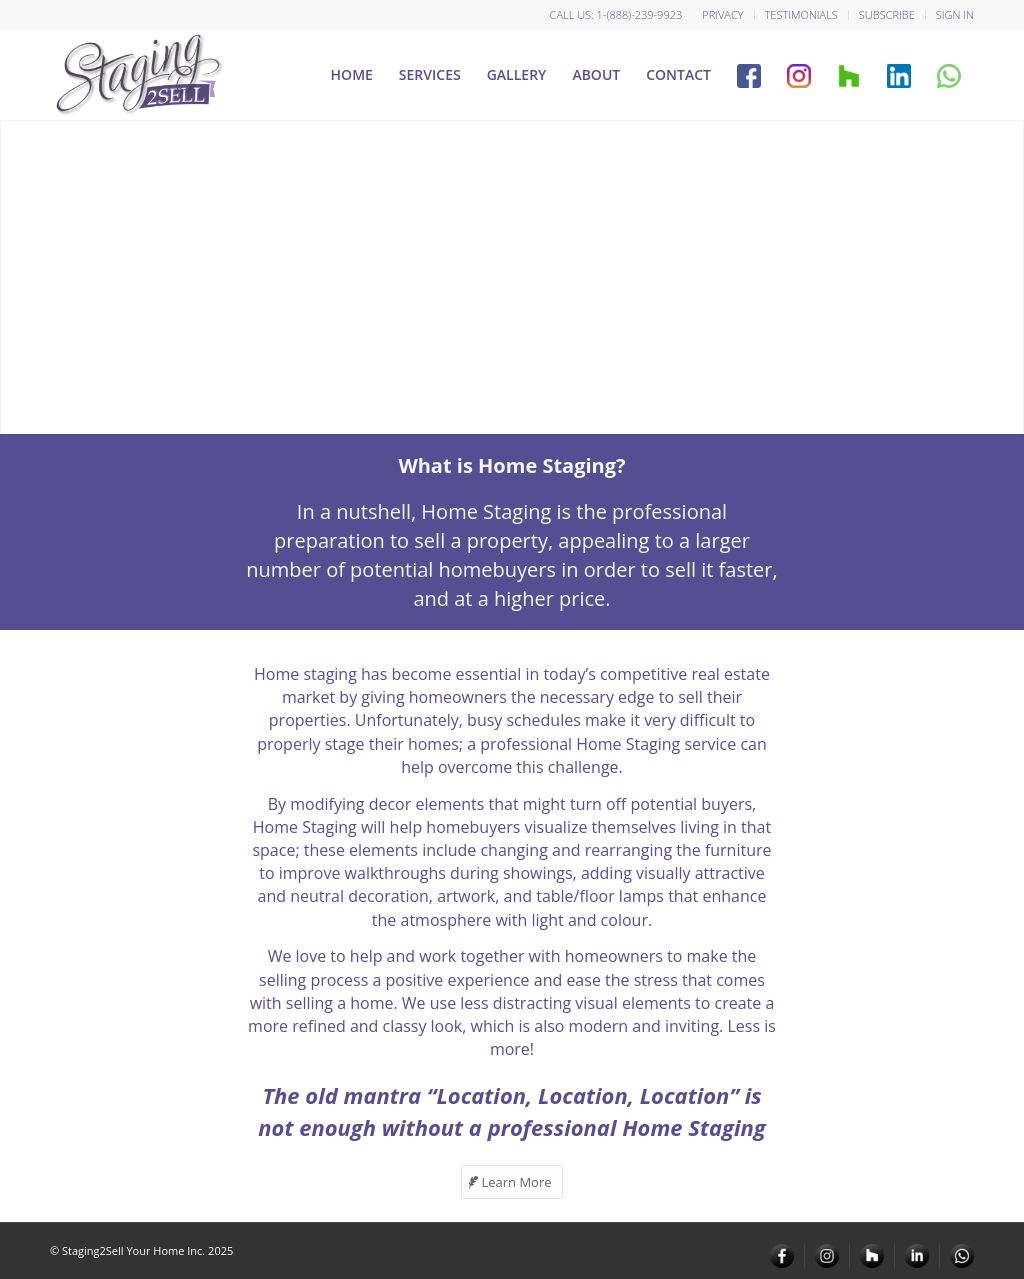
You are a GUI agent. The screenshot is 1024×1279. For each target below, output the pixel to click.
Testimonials (801, 14)
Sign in (955, 14)
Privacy (722, 14)
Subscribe (887, 14)
